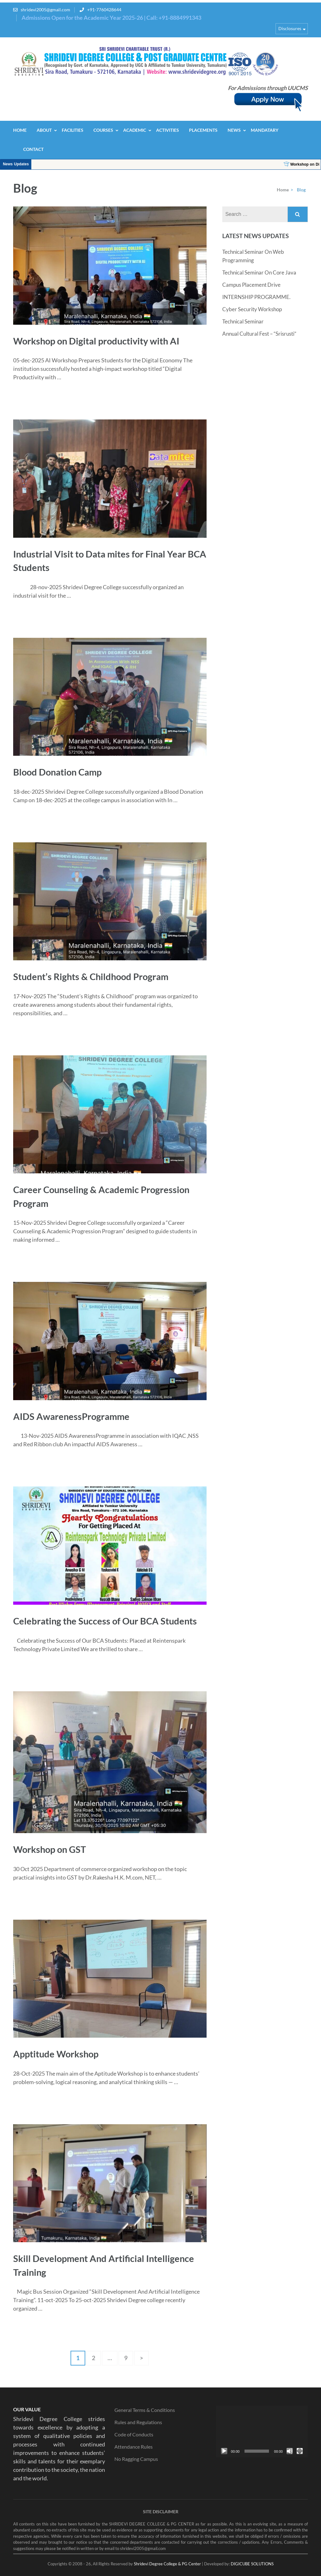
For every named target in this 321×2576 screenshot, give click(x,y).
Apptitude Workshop (55, 2053)
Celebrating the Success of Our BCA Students (105, 1620)
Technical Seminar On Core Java (259, 272)
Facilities (72, 130)
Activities (167, 130)
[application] (262, 2431)
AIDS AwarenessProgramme (71, 1416)
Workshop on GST (49, 1849)
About (44, 130)
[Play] (224, 2451)
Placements (203, 130)
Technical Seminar (243, 321)
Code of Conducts (133, 2434)
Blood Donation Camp (57, 771)
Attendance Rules (133, 2447)
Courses (103, 130)
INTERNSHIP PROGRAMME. (256, 297)
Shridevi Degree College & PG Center (167, 2563)
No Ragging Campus (136, 2459)
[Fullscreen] (300, 2451)
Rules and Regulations (138, 2422)
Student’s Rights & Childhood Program (90, 976)
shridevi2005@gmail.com (45, 9)
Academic (134, 130)
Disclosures (289, 28)
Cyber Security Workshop (252, 309)
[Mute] (290, 2451)
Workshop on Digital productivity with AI (96, 340)
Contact (33, 149)
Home (20, 130)
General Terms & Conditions (144, 2410)
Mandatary (264, 130)
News (234, 130)
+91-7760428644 (104, 9)
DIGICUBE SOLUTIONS (252, 2563)
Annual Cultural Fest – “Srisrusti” (259, 333)
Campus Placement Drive (251, 284)
